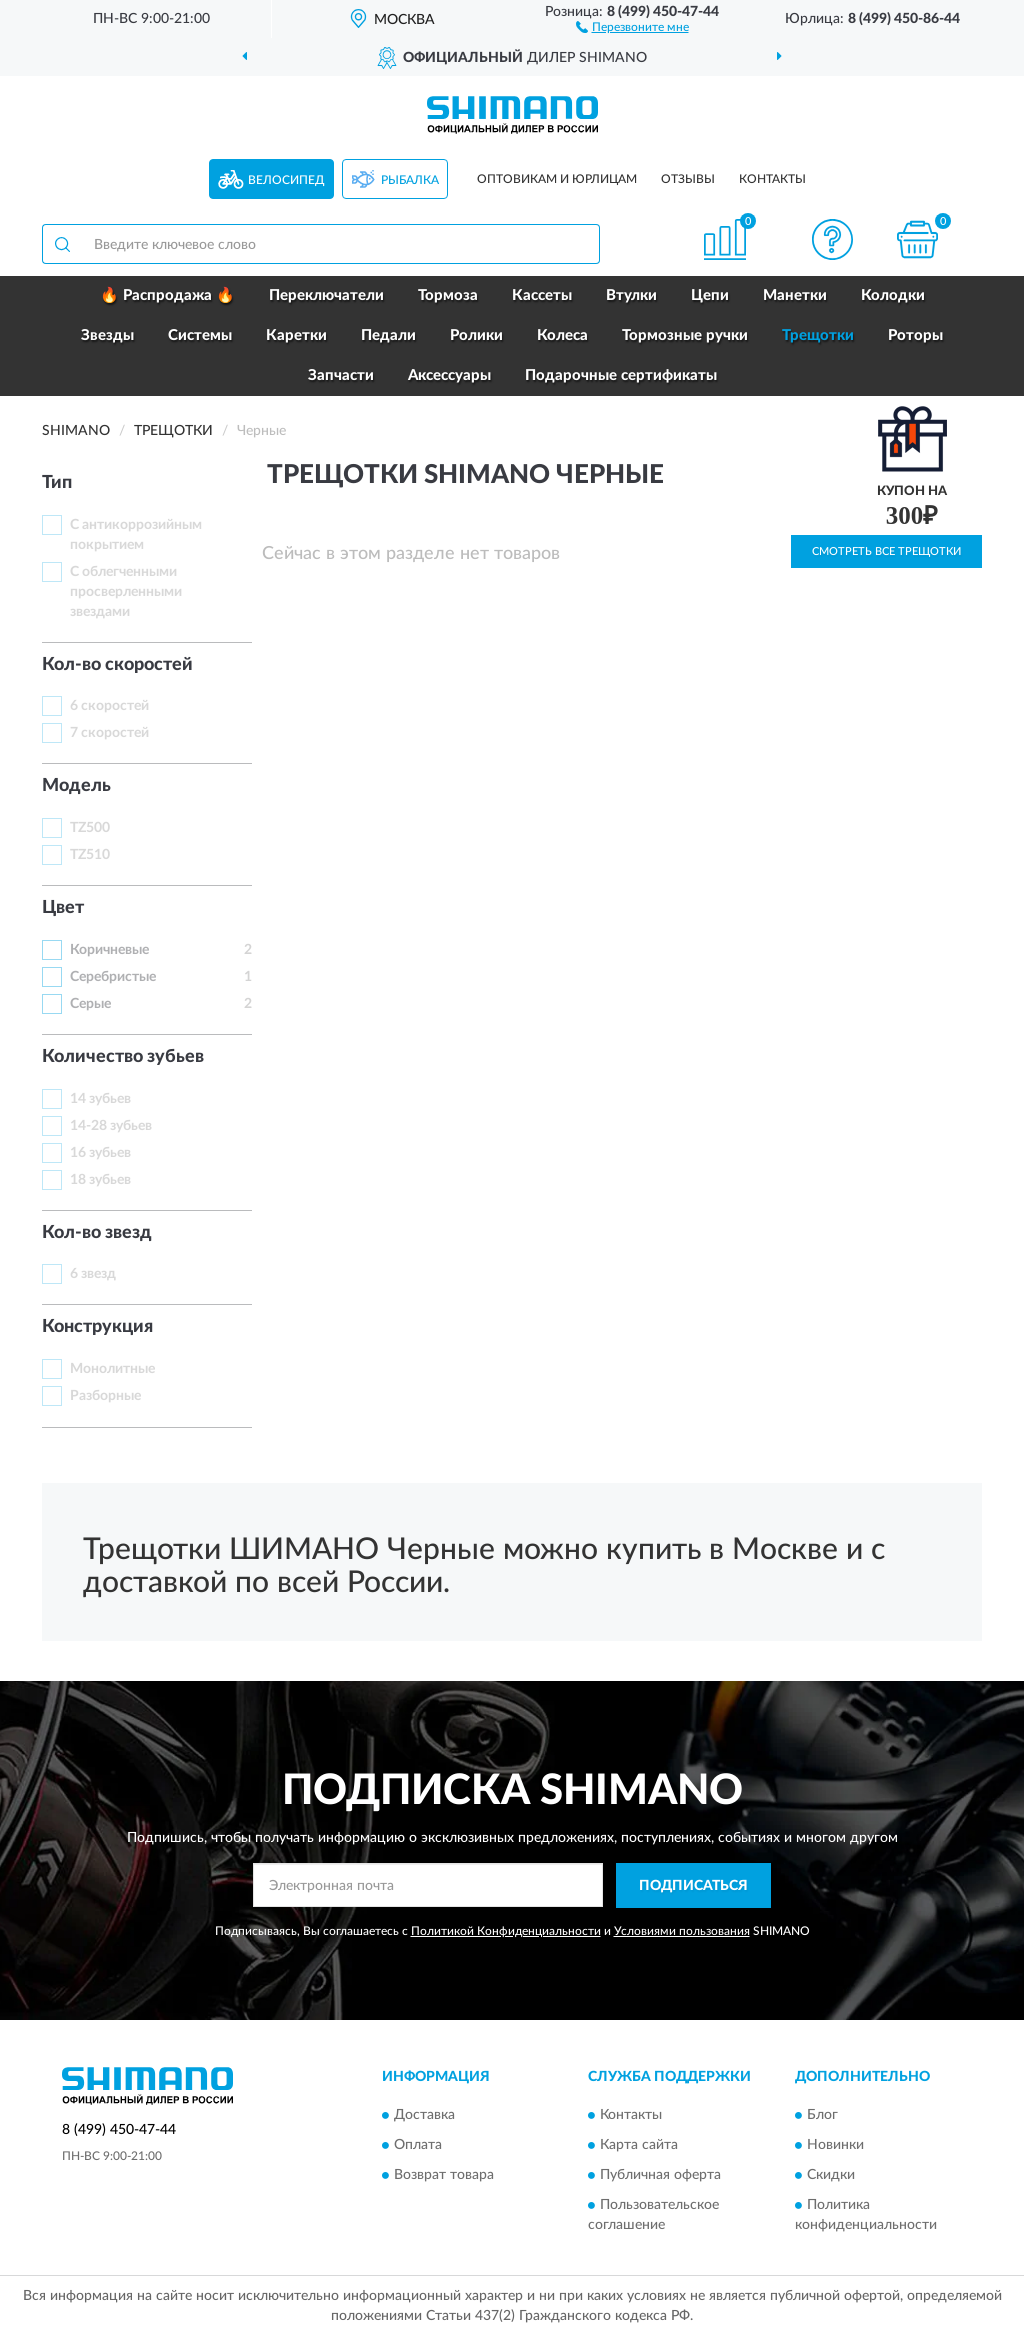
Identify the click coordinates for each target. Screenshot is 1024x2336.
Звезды (107, 335)
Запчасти (341, 375)
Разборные (105, 1396)
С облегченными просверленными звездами (126, 592)
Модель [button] (76, 786)
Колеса (562, 335)
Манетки (795, 295)
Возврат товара (444, 2176)
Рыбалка (410, 180)
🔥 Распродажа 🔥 (167, 295)
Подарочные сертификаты (621, 375)
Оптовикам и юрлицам (557, 179)
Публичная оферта (660, 2176)
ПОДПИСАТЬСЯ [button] (693, 1886)
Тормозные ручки (685, 335)
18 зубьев (100, 1180)
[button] (632, 26)
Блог (822, 2116)
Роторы (915, 335)
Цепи (710, 295)
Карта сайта (639, 2146)
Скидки (831, 2176)
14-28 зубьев (111, 1126)
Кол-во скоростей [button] (117, 665)
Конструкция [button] (97, 1327)
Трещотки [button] (818, 335)
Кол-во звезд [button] (97, 1233)
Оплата (418, 2146)
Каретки (296, 335)
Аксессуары (449, 375)
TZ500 (90, 828)
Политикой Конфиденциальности (506, 1931)
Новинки (835, 2146)
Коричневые (109, 950)
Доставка (424, 2116)
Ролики (476, 335)
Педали (388, 335)
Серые (90, 1004)
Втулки (631, 295)
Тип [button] (57, 483)
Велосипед (286, 180)
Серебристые (113, 977)
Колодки (893, 295)
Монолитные (112, 1369)
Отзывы (688, 179)
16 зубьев (100, 1153)
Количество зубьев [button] (123, 1057)
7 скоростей (109, 733)
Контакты (772, 179)
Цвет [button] (63, 908)
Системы (200, 335)
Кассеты (542, 295)
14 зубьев (100, 1099)
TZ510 (90, 855)
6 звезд (93, 1274)
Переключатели (326, 295)
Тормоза (448, 295)
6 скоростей (109, 706)
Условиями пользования (682, 1931)
